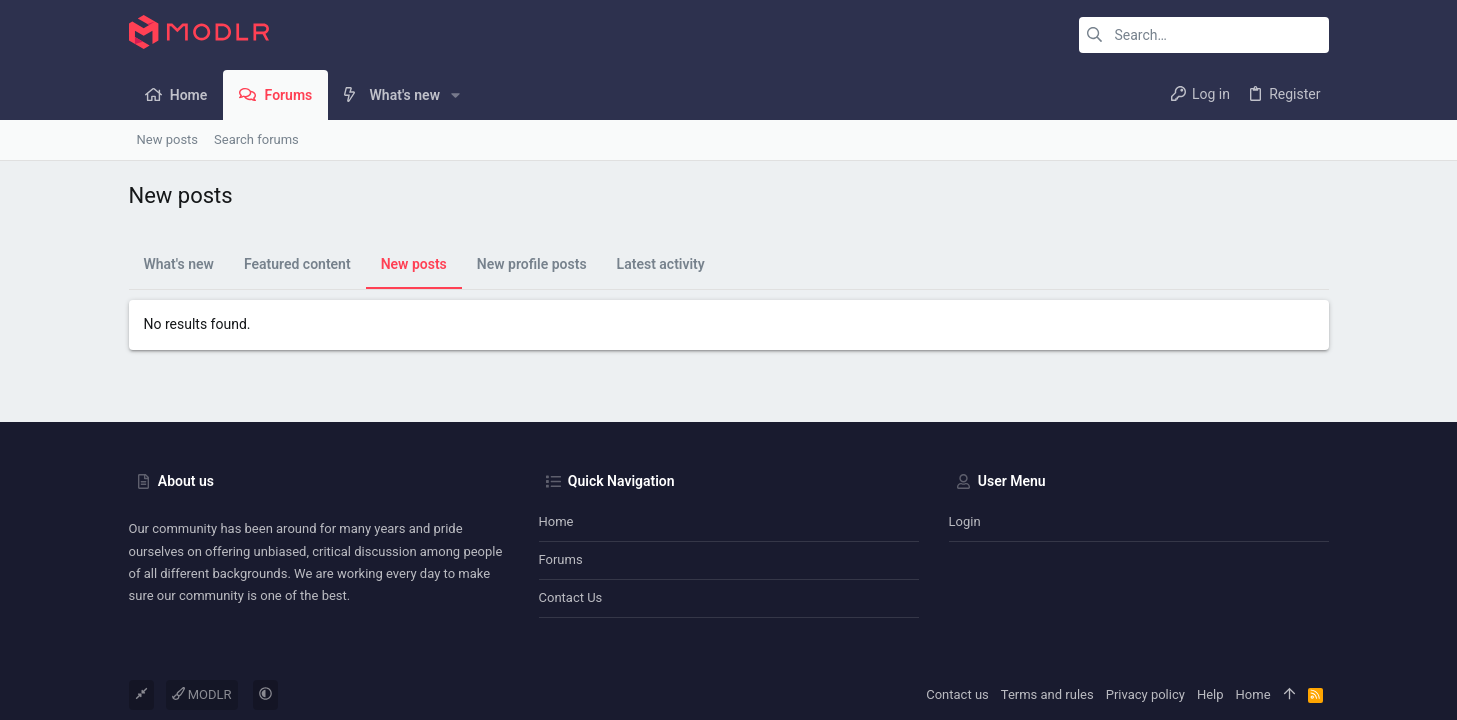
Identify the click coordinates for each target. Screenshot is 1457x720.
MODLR (202, 694)
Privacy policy (1145, 694)
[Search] (1204, 35)
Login (965, 521)
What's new (179, 264)
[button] (455, 95)
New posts (414, 264)
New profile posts (532, 264)
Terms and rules (1047, 694)
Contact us (571, 597)
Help (1210, 694)
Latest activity (661, 264)
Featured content (297, 264)
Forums (561, 559)
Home (556, 521)
